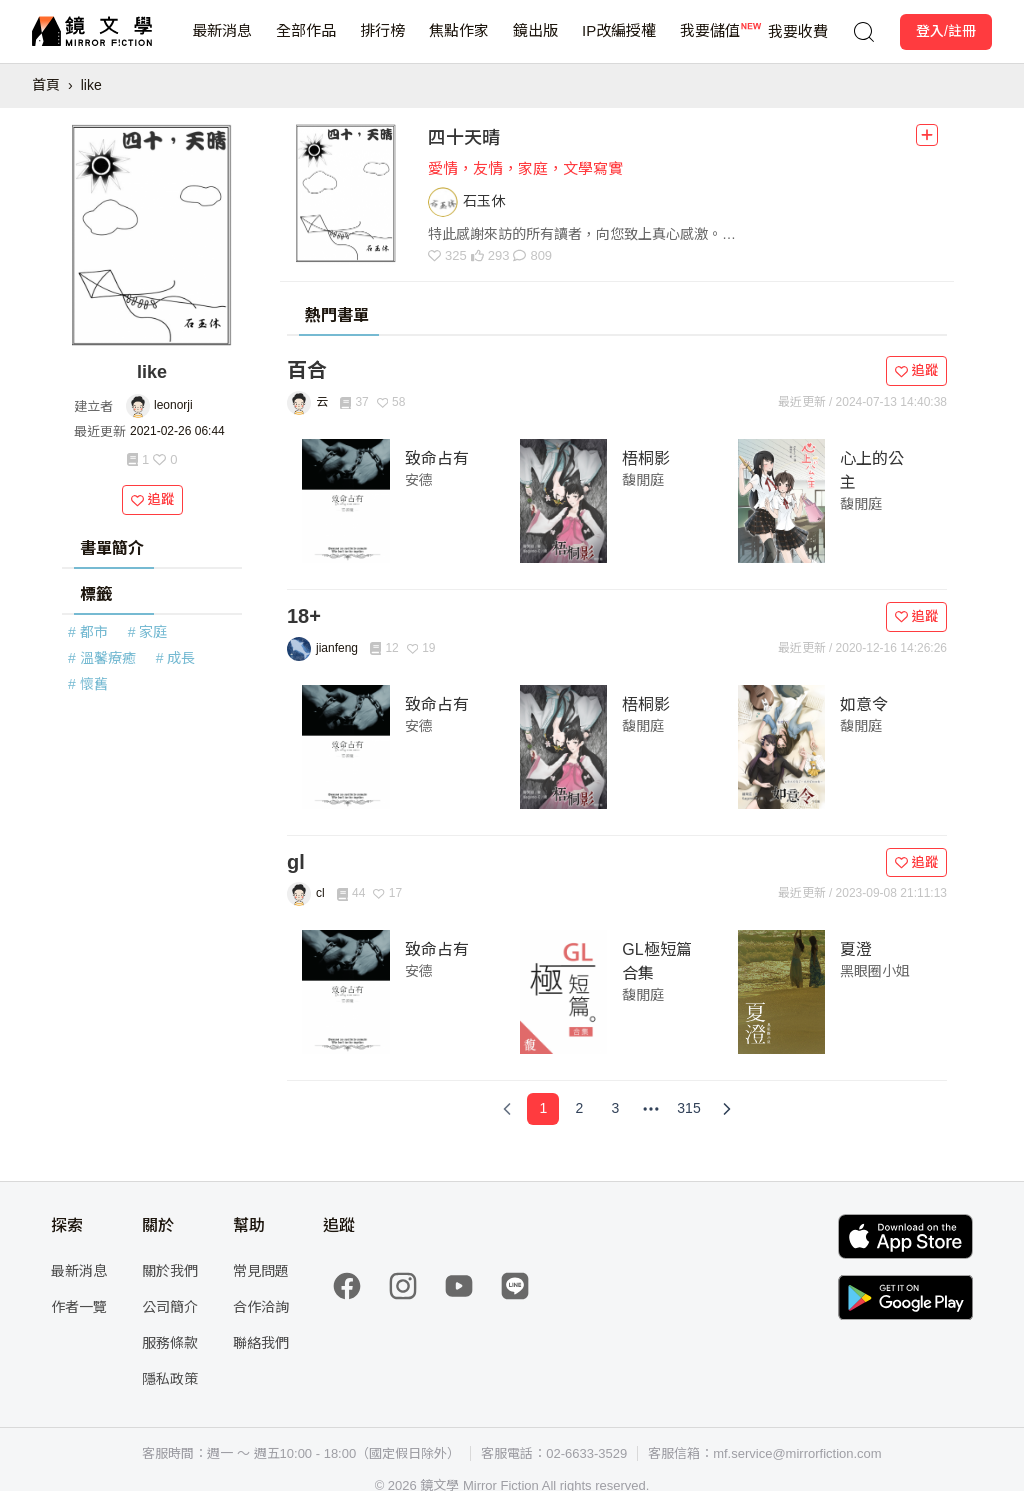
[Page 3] (615, 1109)
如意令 (864, 704)
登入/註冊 (946, 31)
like (91, 85)
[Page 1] (543, 1109)
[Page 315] (688, 1109)
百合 (307, 370)
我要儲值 (710, 42)
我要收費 (798, 31)
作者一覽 (79, 1307)
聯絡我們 (261, 1343)
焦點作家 (459, 42)
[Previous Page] (507, 1109)
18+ (304, 616)
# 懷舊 (88, 684)
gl (296, 862)
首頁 (46, 85)
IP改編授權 (619, 42)
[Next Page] (727, 1109)
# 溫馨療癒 (102, 658)
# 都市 (88, 632)
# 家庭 (148, 632)
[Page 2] (579, 1109)
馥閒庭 (643, 480)
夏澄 (856, 949)
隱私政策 (170, 1379)
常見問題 (261, 1271)
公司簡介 (170, 1307)
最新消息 (222, 42)
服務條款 (170, 1343)
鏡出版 (535, 42)
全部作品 (306, 42)
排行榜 (382, 42)
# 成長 (176, 658)
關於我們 (170, 1271)
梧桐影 (646, 458)
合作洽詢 (261, 1307)
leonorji (173, 405)
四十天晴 (464, 138)
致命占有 (437, 458)
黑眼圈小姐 (875, 971)
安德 (419, 480)
